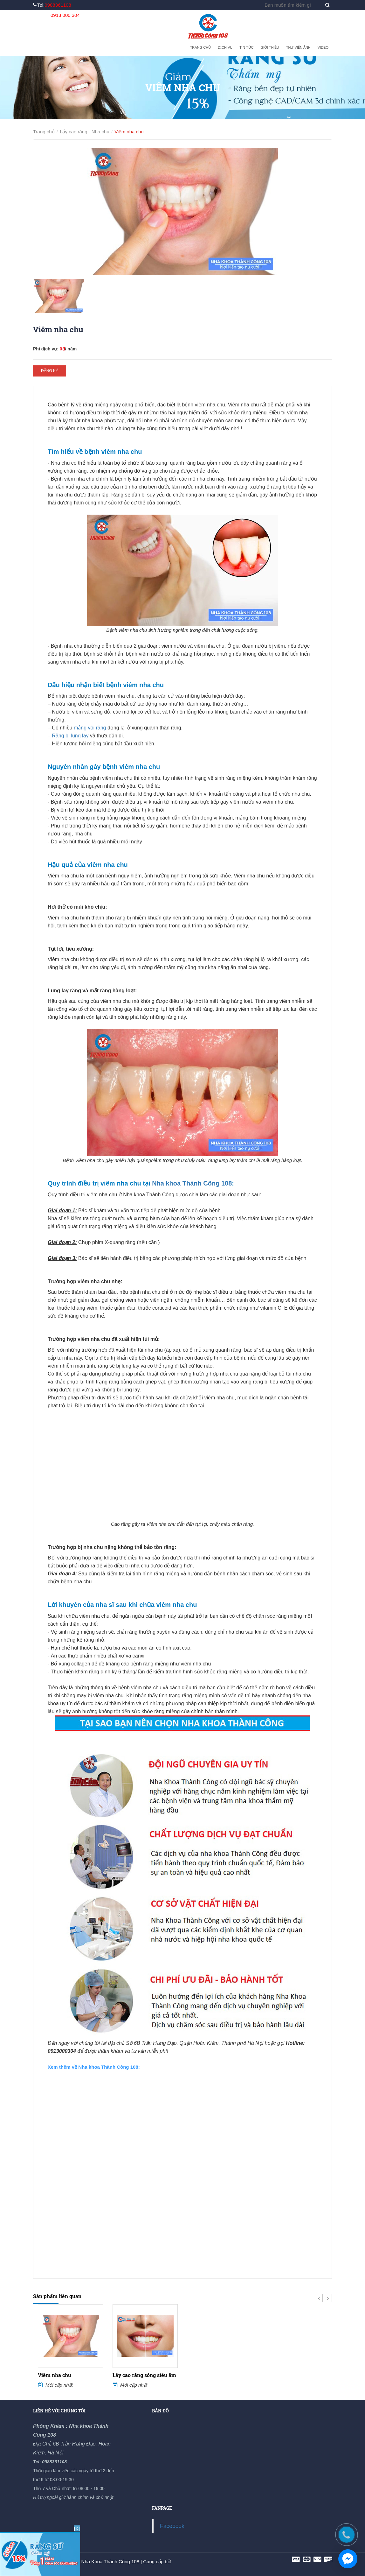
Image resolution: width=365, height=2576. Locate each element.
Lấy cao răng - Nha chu (84, 131)
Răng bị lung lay (70, 735)
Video (323, 47)
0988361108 (58, 5)
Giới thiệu (270, 47)
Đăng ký (49, 371)
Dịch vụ (225, 47)
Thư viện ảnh (298, 47)
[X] (77, 2528)
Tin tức (246, 47)
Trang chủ (200, 47)
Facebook (172, 2526)
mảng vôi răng (90, 727)
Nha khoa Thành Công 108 (192, 1183)
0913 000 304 (65, 15)
